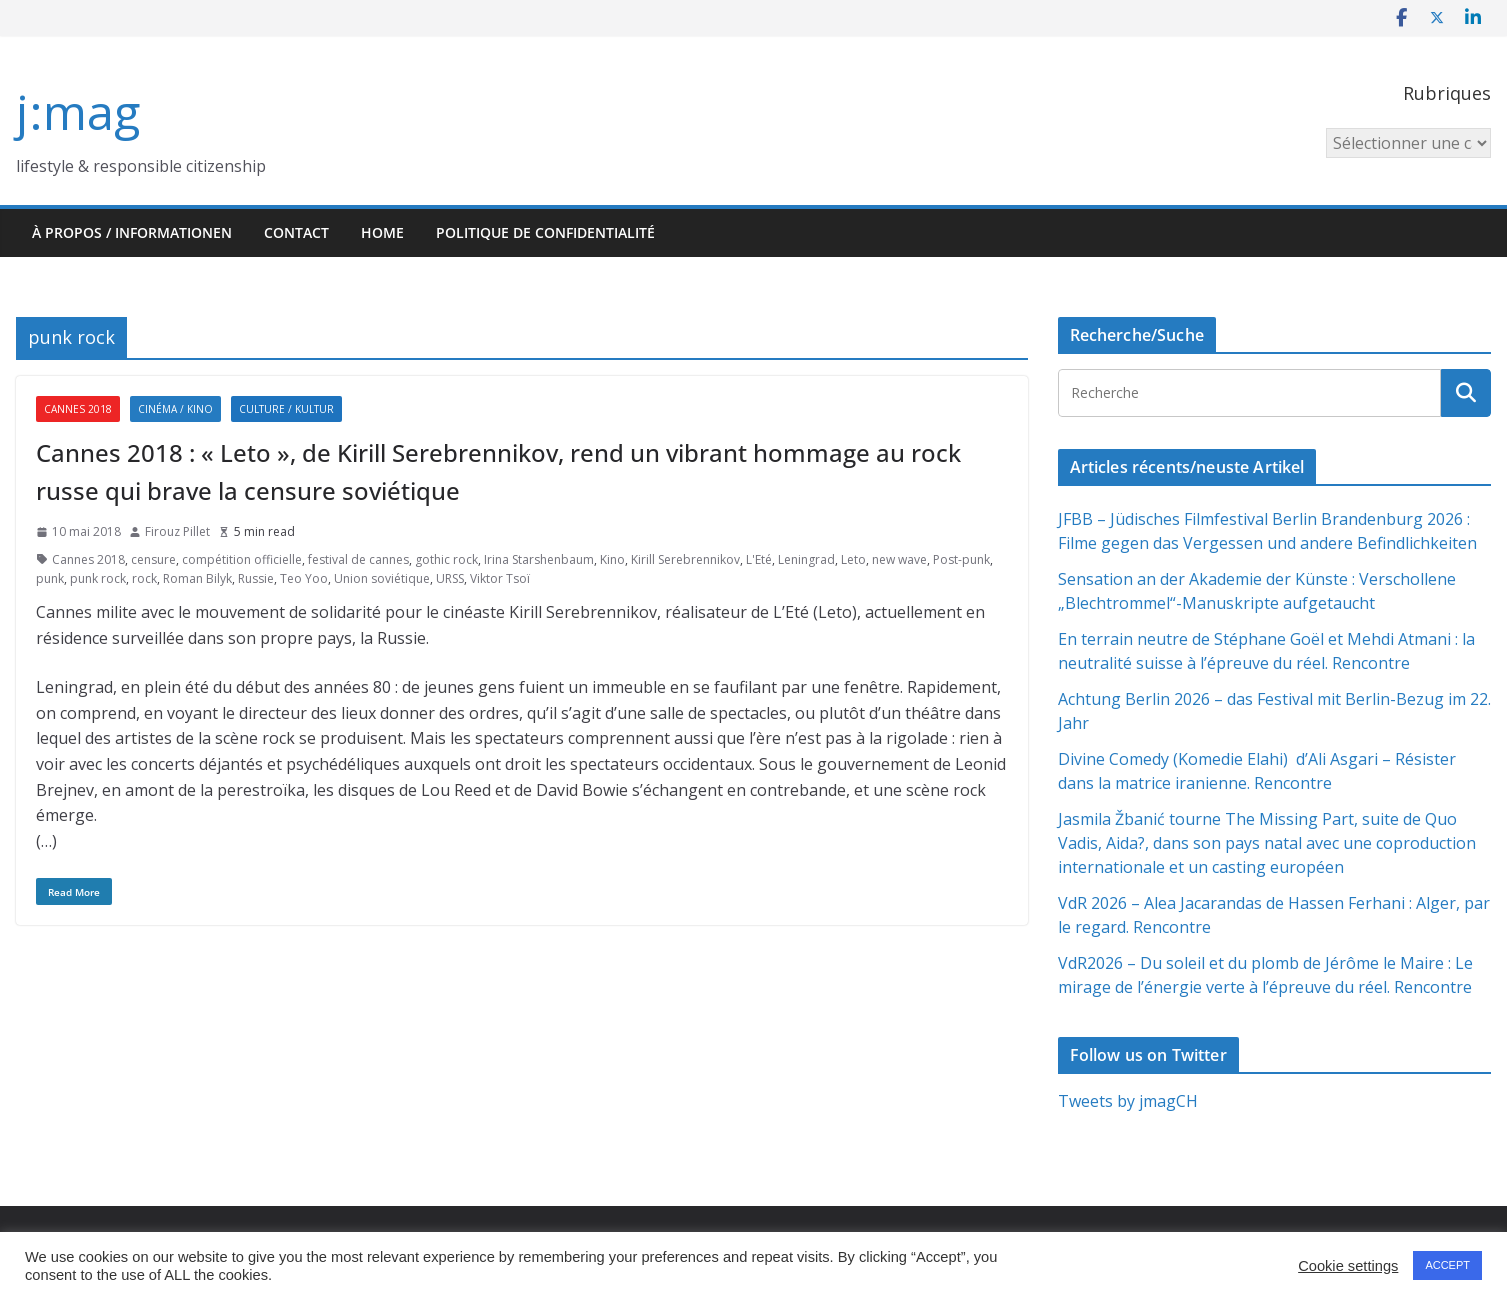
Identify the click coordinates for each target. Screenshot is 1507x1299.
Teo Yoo (304, 578)
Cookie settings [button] (1348, 1266)
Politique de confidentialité (545, 232)
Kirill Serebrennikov (685, 559)
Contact (296, 232)
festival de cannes (358, 559)
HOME (382, 232)
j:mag (78, 111)
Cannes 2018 (78, 409)
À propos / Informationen (132, 232)
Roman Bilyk (197, 578)
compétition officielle (242, 559)
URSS (450, 578)
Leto (853, 559)
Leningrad (806, 559)
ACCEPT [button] (1447, 1265)
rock (144, 578)
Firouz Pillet (177, 531)
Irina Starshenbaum (539, 559)
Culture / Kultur (286, 409)
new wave (899, 559)
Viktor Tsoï (500, 578)
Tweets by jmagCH (1128, 1101)
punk (50, 578)
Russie (256, 578)
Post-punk (961, 559)
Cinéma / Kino (175, 409)
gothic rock (446, 559)
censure (153, 559)
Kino (612, 559)
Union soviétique (382, 578)
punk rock (98, 578)
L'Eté (759, 559)
